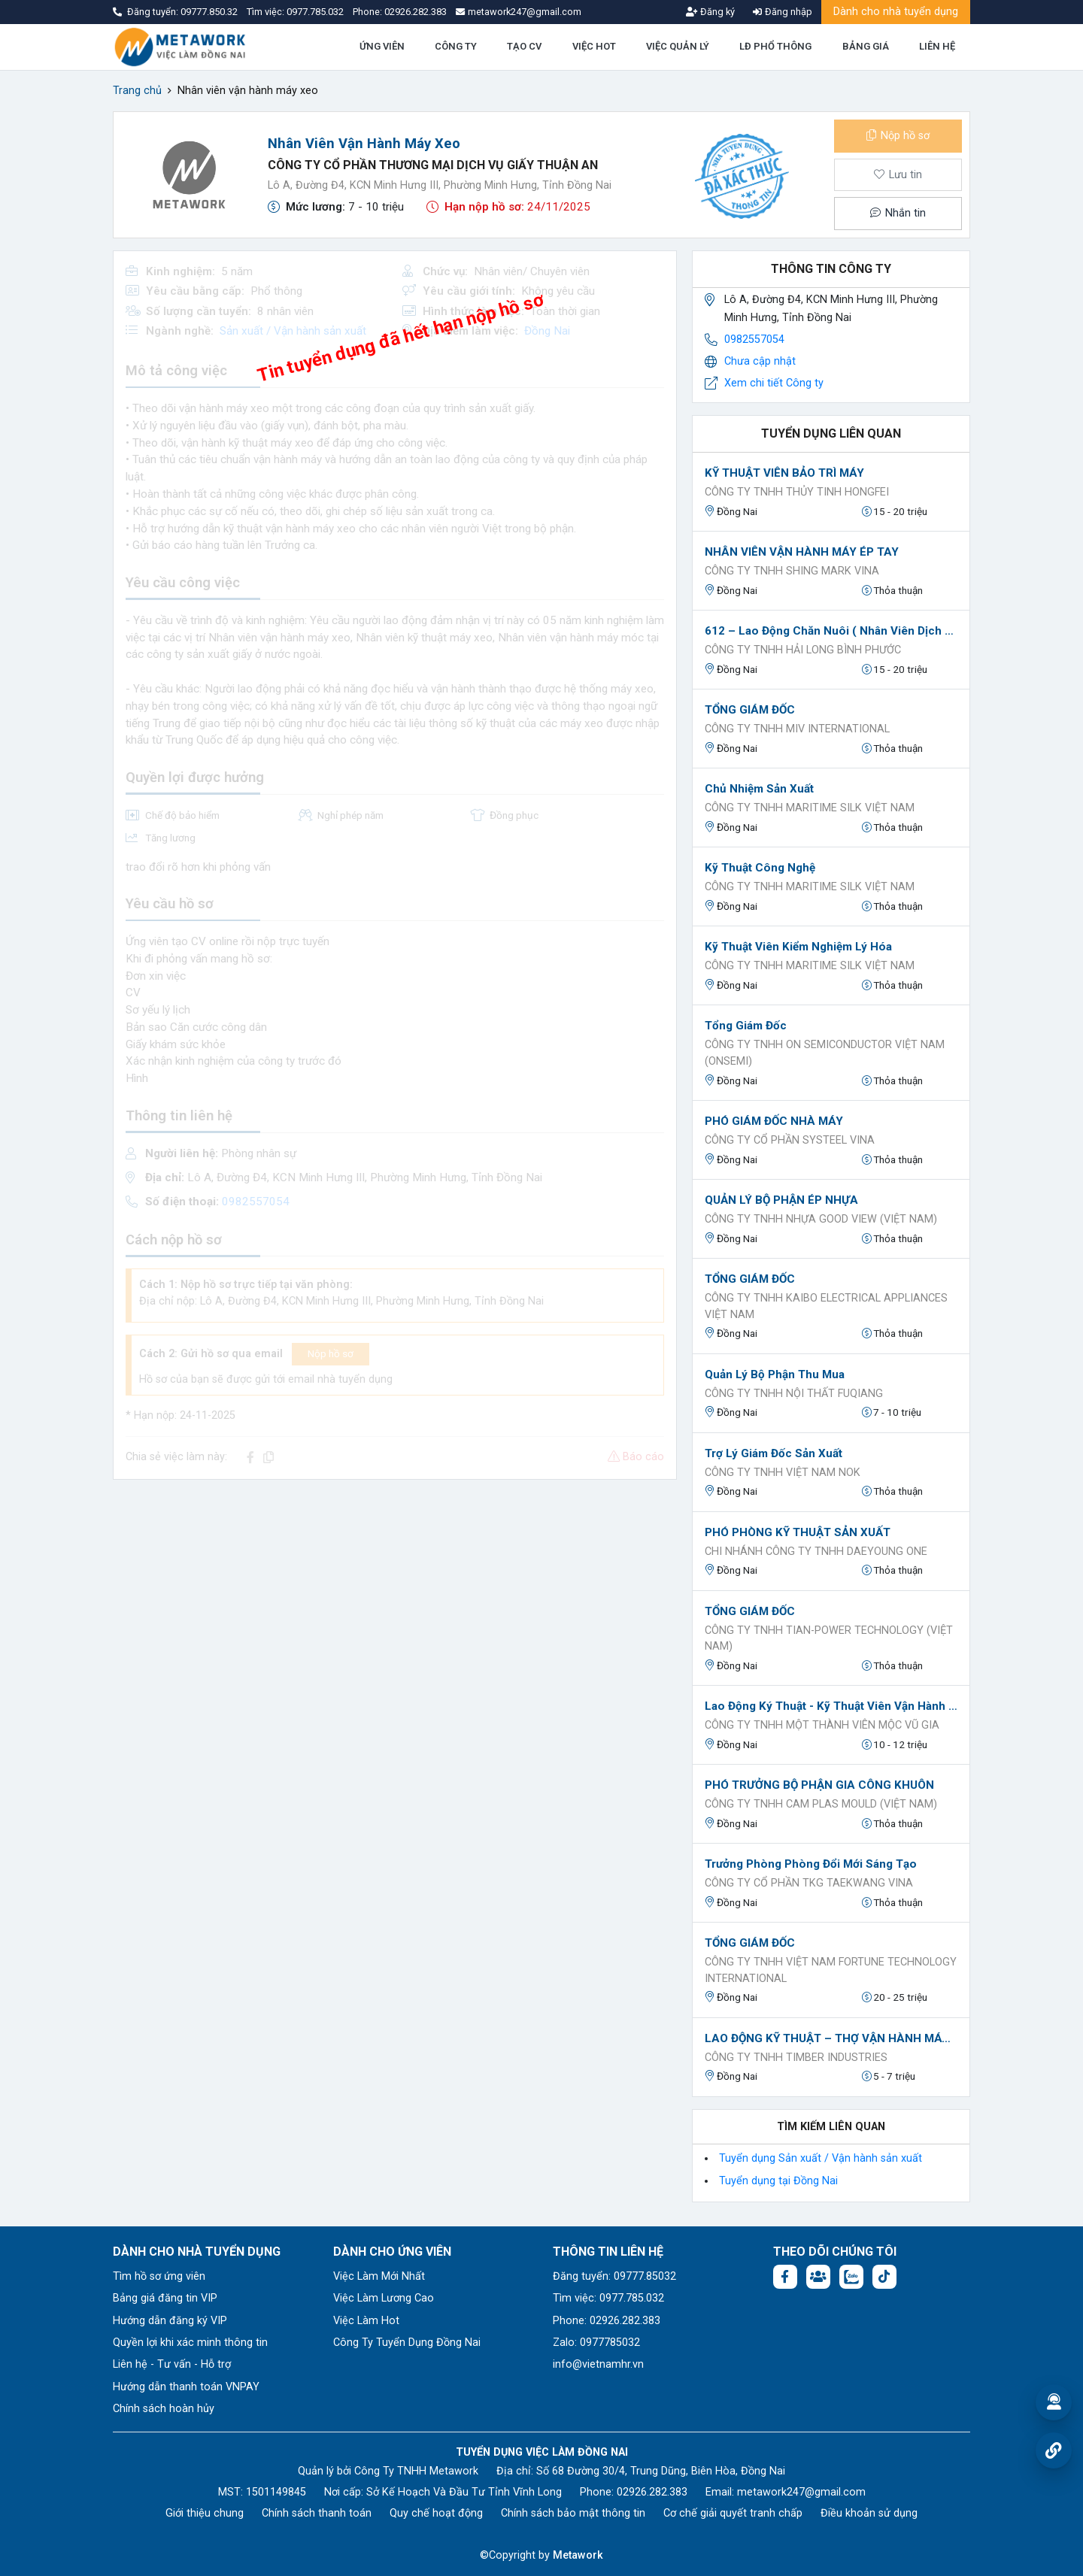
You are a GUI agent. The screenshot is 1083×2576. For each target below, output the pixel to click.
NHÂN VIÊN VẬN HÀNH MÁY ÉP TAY (802, 552)
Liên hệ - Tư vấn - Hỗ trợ (172, 2364)
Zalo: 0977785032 (596, 2342)
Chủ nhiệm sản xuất (759, 789)
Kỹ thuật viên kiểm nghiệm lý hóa (798, 946)
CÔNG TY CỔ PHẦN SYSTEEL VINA (790, 1140)
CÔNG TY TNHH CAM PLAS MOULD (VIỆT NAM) (821, 1804)
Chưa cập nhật (760, 361)
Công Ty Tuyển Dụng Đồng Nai (407, 2342)
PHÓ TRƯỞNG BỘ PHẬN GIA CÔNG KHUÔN (819, 1785)
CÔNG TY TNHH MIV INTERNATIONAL (797, 729)
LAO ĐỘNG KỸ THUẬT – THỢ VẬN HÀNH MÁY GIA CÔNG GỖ (831, 2038)
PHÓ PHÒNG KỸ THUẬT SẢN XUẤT (797, 1532)
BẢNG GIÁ (865, 46)
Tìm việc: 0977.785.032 (608, 2298)
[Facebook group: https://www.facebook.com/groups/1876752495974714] (818, 2277)
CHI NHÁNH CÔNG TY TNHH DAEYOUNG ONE (816, 1551)
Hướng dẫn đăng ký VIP (170, 2320)
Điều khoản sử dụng (869, 2513)
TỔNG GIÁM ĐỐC (750, 710)
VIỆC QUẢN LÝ (677, 46)
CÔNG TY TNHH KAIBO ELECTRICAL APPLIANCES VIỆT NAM (826, 1306)
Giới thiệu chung (204, 2513)
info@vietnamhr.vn (598, 2364)
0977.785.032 (316, 11)
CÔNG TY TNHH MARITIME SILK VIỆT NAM (810, 808)
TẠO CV (524, 46)
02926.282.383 (415, 11)
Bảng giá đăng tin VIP (165, 2298)
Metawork (578, 2555)
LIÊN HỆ (937, 46)
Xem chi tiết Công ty (774, 383)
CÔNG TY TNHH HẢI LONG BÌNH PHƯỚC (803, 650)
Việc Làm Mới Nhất (379, 2276)
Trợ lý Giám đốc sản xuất (773, 1453)
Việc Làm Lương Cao (383, 2298)
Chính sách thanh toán (317, 2513)
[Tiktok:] (884, 2277)
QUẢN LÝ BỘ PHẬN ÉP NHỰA (781, 1200)
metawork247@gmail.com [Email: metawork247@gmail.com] (801, 2492)
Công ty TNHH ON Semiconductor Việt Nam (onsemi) (825, 1053)
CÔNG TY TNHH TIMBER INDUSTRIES (796, 2057)
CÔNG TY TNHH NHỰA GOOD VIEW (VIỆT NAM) (821, 1219)
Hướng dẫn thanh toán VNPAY (186, 2387)
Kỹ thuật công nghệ (760, 867)
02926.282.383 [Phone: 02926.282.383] (652, 2492)
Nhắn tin (898, 213)
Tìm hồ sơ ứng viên (159, 2276)
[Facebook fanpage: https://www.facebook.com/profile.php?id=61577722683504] (785, 2277)
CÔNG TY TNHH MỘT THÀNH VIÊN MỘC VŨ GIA (822, 1725)
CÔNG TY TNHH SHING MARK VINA (792, 571)
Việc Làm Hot (366, 2320)
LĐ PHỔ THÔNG (775, 46)
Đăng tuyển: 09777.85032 (614, 2276)
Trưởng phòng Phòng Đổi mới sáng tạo (811, 1864)
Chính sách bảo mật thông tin (573, 2513)
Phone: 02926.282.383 (606, 2320)
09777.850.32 (210, 11)
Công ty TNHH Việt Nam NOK (782, 1472)
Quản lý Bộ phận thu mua (775, 1374)
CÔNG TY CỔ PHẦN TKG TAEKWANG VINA (809, 1883)
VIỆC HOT (594, 46)
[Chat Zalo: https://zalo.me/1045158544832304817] (851, 2277)
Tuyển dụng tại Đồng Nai (778, 2180)
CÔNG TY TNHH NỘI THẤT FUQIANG (794, 1393)
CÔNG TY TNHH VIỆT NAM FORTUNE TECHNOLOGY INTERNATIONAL (831, 1970)
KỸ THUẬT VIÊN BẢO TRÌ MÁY (784, 473)
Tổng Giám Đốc (746, 1025)
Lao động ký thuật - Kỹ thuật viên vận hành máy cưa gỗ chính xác (831, 1706)
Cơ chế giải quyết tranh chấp (732, 2513)
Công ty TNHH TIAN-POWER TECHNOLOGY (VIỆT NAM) (829, 1638)
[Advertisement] (395, 1597)
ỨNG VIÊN (382, 46)
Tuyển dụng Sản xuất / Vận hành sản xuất (820, 2158)
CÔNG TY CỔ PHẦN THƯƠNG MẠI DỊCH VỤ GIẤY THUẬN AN (433, 165)
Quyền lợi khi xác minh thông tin (190, 2342)
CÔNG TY (456, 46)
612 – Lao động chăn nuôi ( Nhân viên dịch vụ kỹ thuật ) (831, 631)
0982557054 (754, 339)
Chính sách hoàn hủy (163, 2408)
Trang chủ (137, 90)
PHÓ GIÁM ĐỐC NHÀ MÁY (774, 1121)
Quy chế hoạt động (436, 2513)
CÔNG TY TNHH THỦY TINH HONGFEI (797, 492)
